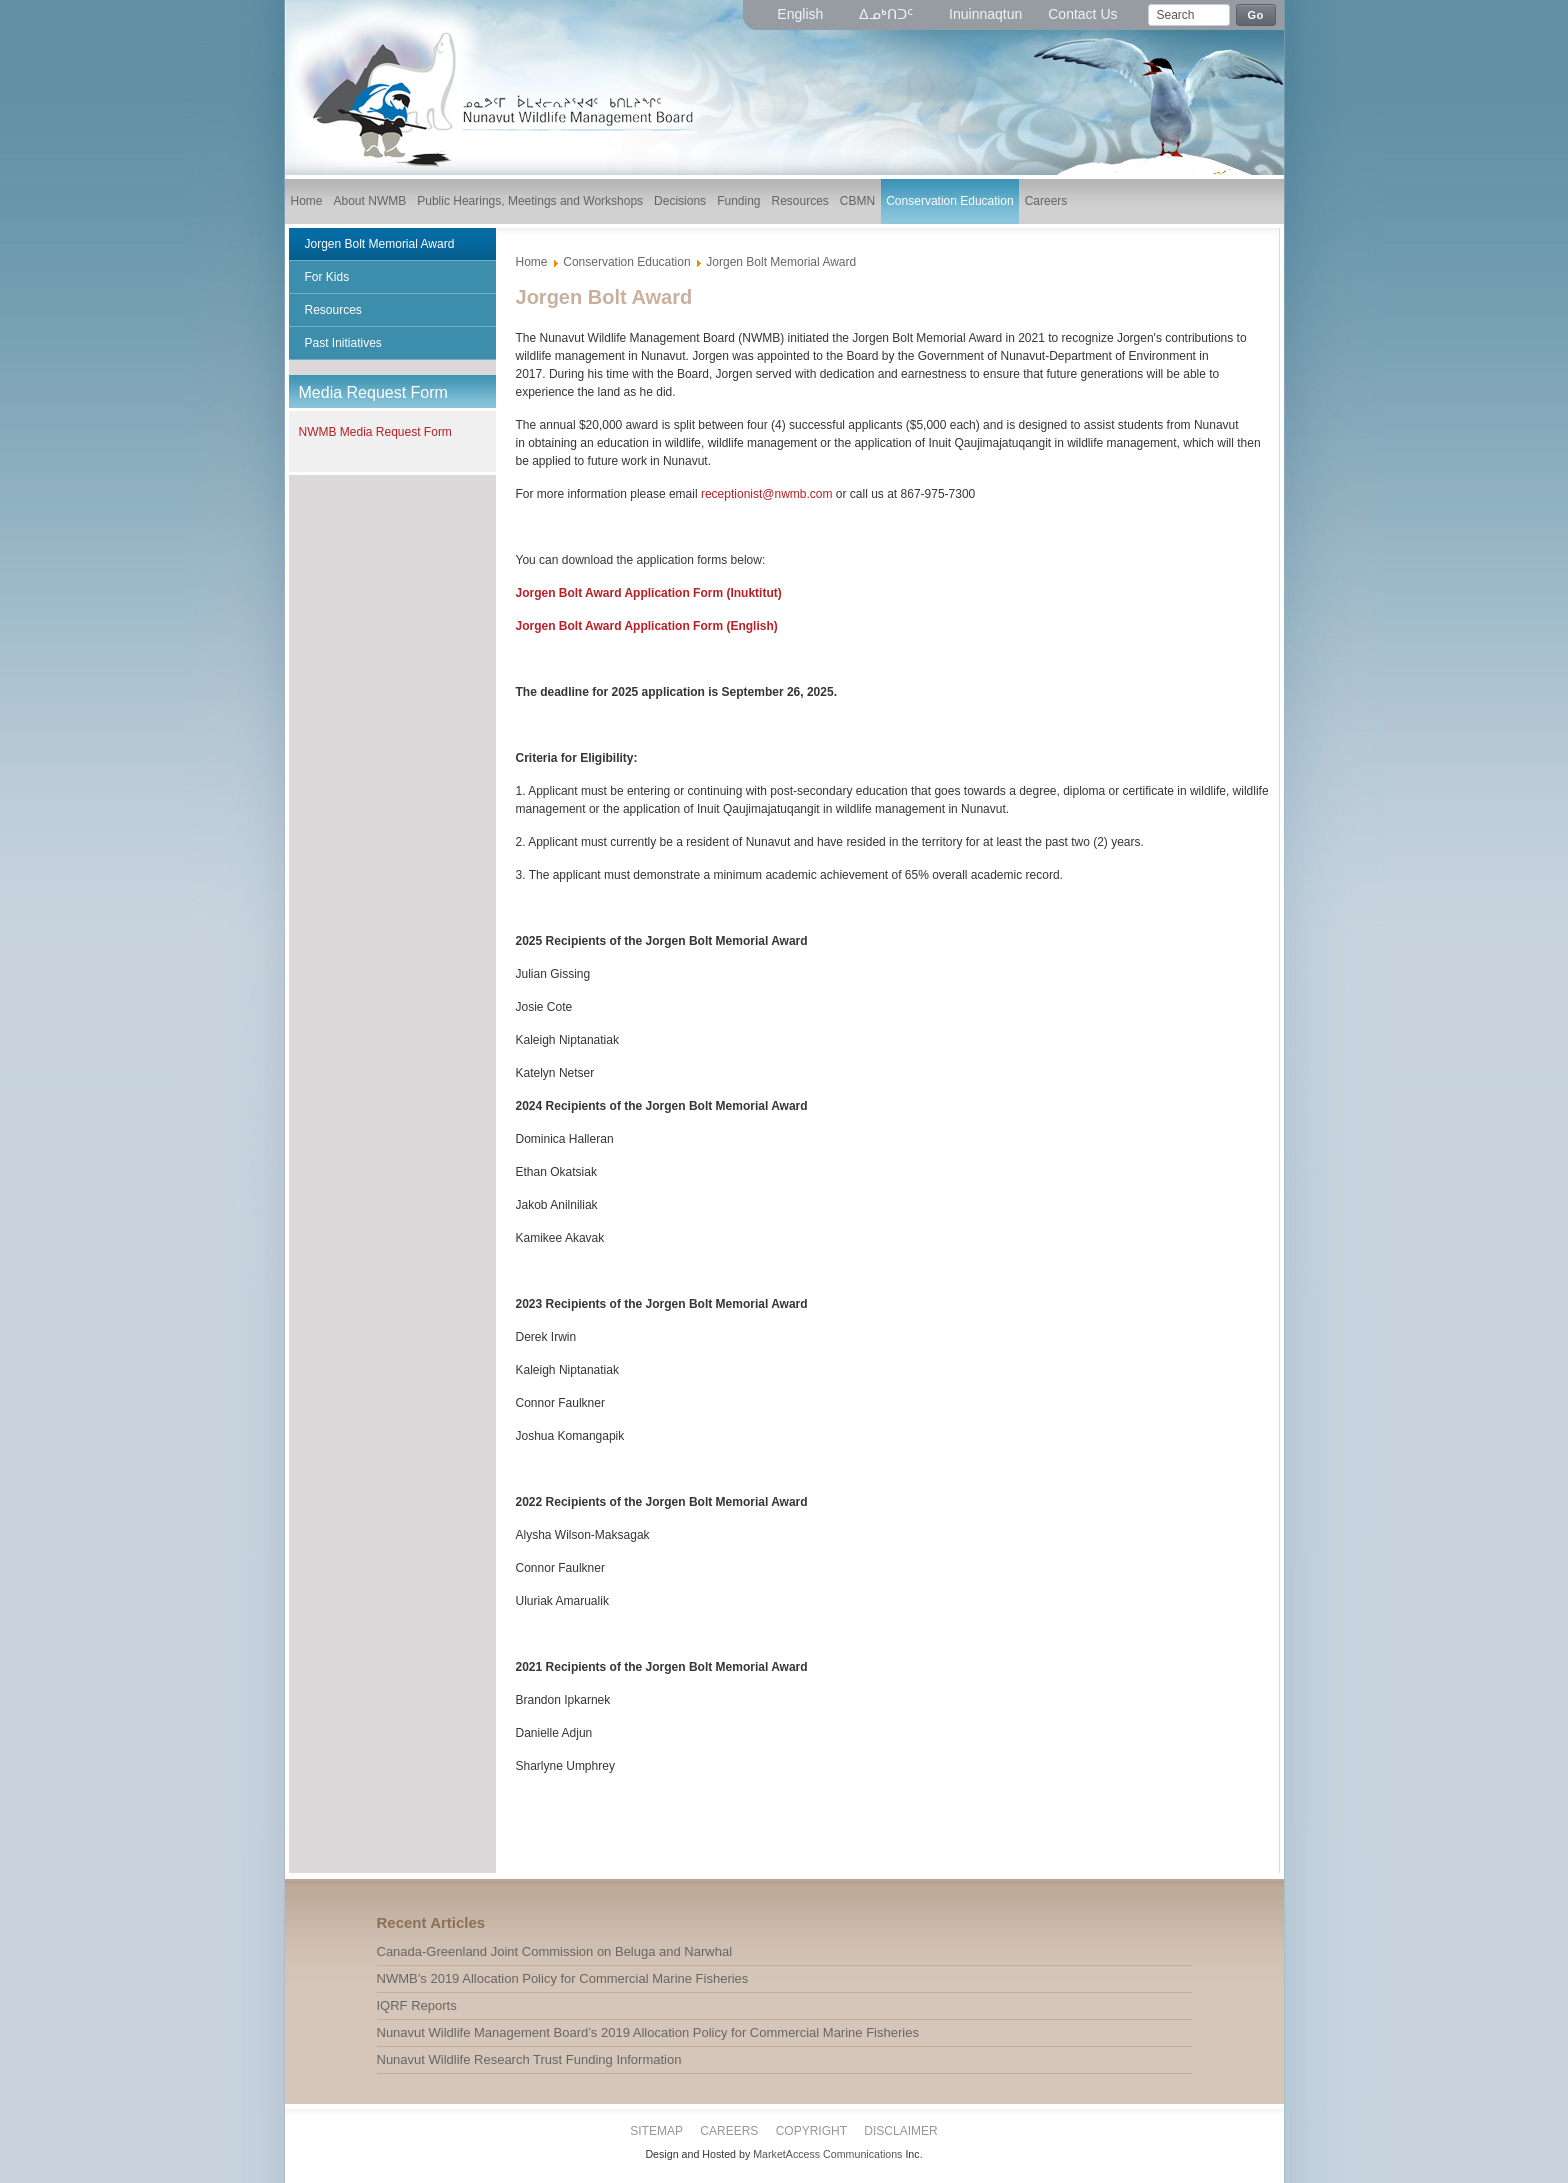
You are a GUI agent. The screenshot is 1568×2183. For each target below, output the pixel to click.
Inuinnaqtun (985, 14)
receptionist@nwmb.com (767, 494)
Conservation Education (626, 262)
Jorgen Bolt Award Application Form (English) (647, 626)
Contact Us (1082, 14)
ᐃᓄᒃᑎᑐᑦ (888, 14)
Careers (729, 2131)
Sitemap (656, 2131)
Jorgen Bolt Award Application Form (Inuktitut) (649, 593)
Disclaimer (900, 2131)
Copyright (811, 2131)
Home (532, 262)
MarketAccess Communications (827, 2154)
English (802, 14)
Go (1256, 15)
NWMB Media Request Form (375, 432)
